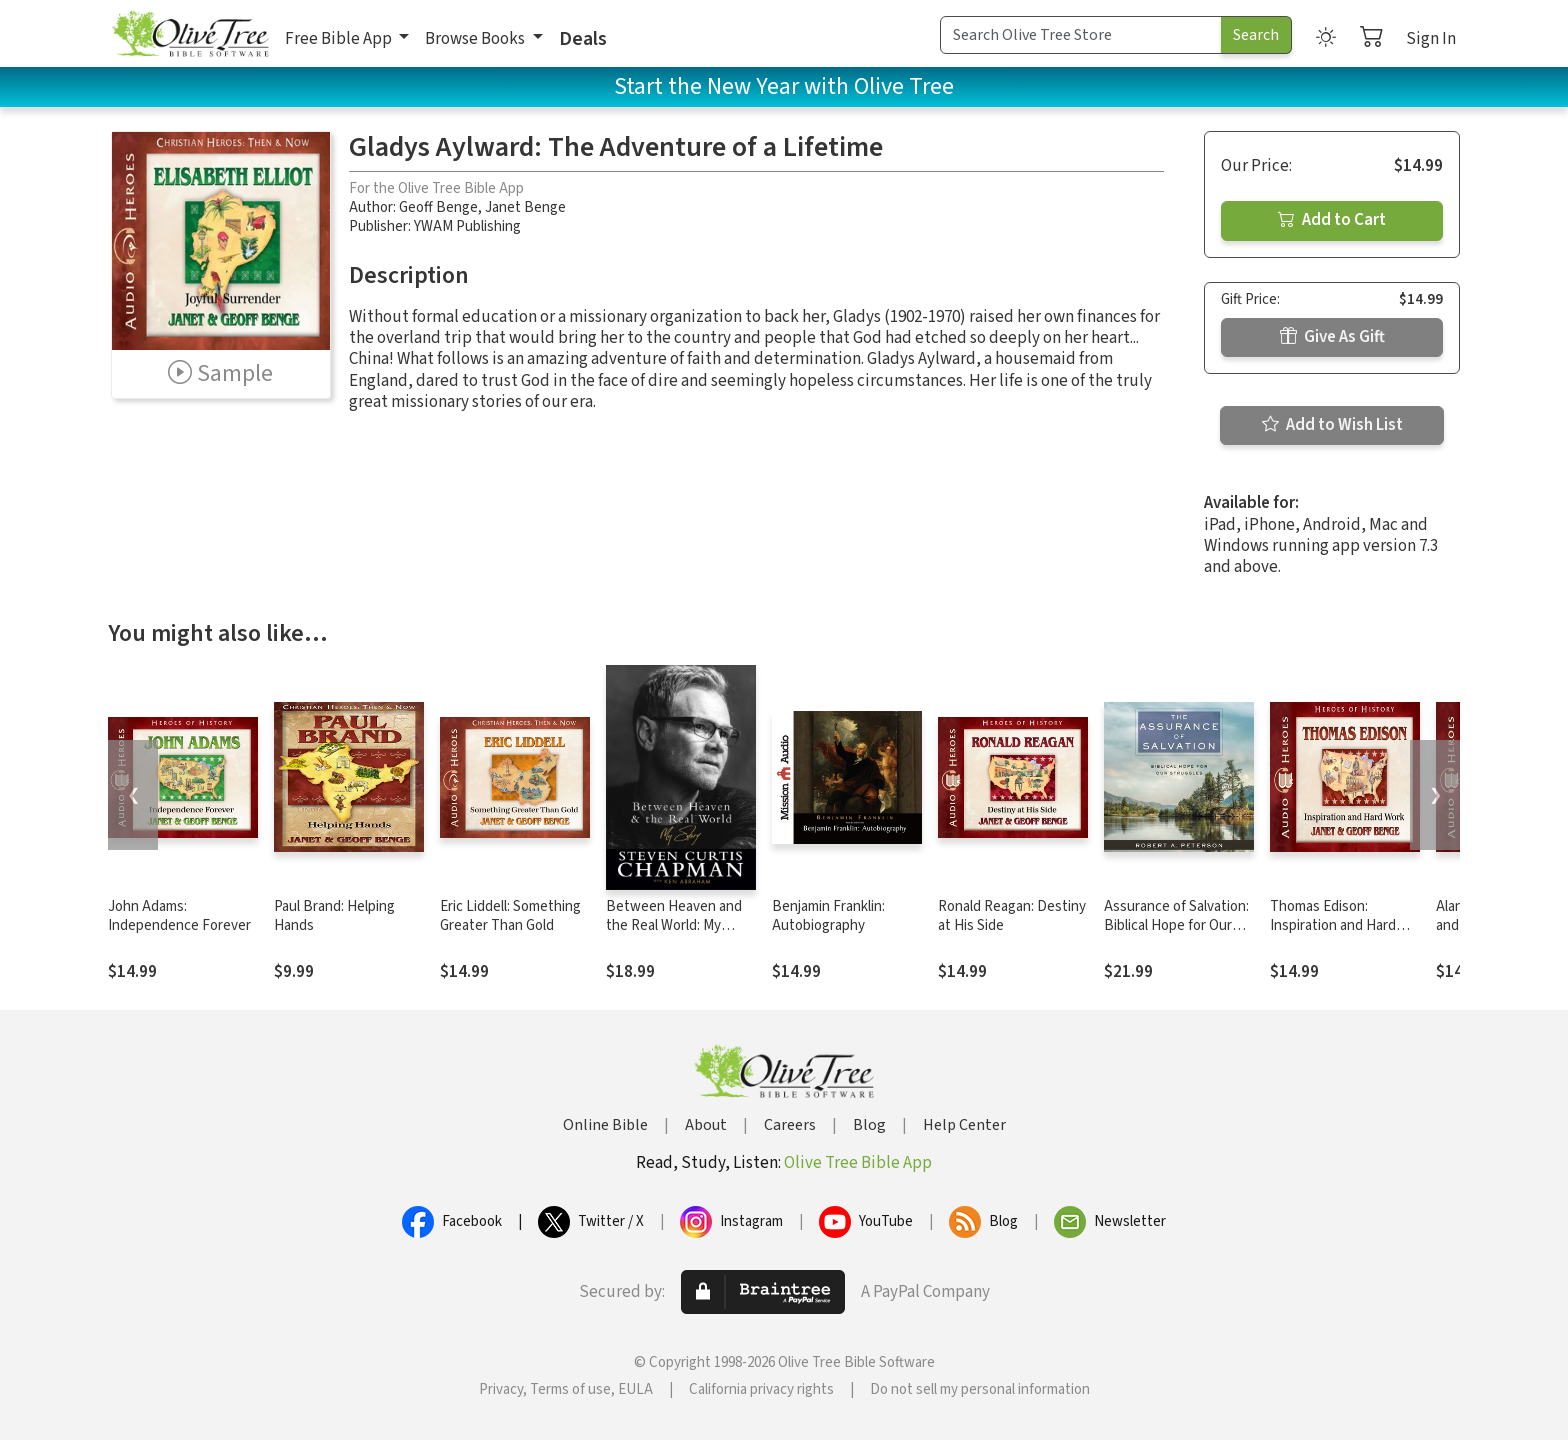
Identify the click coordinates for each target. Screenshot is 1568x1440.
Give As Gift (1332, 337)
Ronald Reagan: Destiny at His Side (1012, 916)
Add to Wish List (1332, 425)
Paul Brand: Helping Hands (334, 916)
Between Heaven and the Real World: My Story (674, 925)
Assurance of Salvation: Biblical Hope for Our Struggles (1176, 925)
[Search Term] (1081, 35)
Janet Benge (525, 207)
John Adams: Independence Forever (179, 916)
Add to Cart (1332, 220)
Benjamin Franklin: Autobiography (828, 916)
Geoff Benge (438, 207)
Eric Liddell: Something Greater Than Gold (510, 916)
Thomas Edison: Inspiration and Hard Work (1333, 925)
